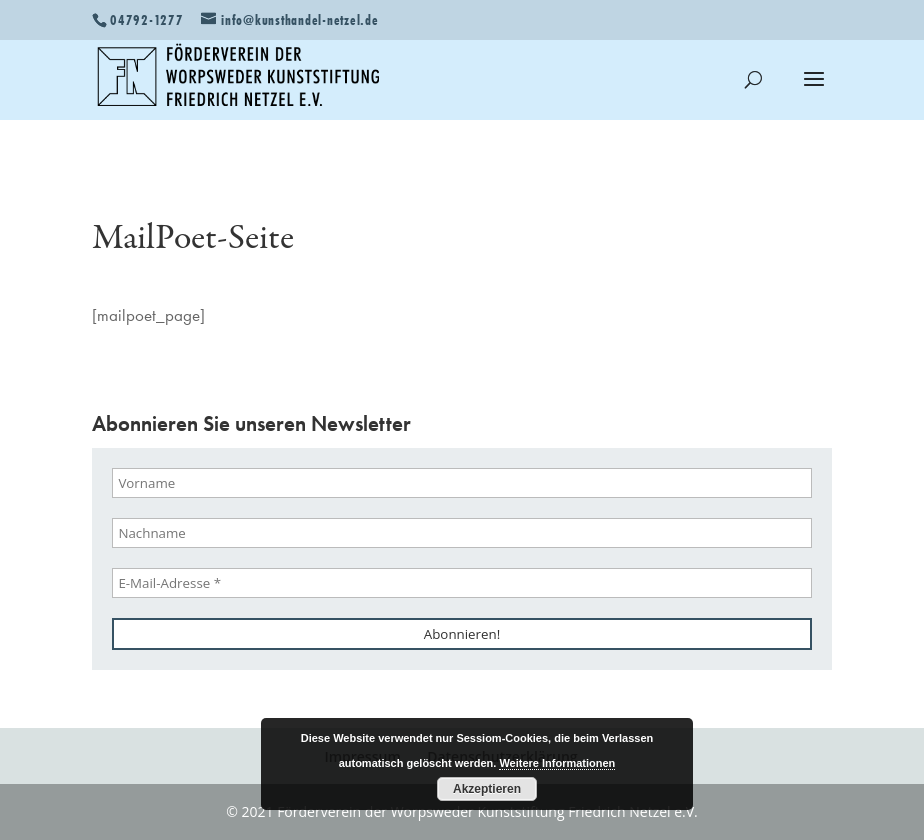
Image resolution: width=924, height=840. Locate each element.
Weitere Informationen (557, 763)
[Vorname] (461, 483)
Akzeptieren (487, 789)
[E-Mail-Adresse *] (461, 583)
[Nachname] (461, 533)
